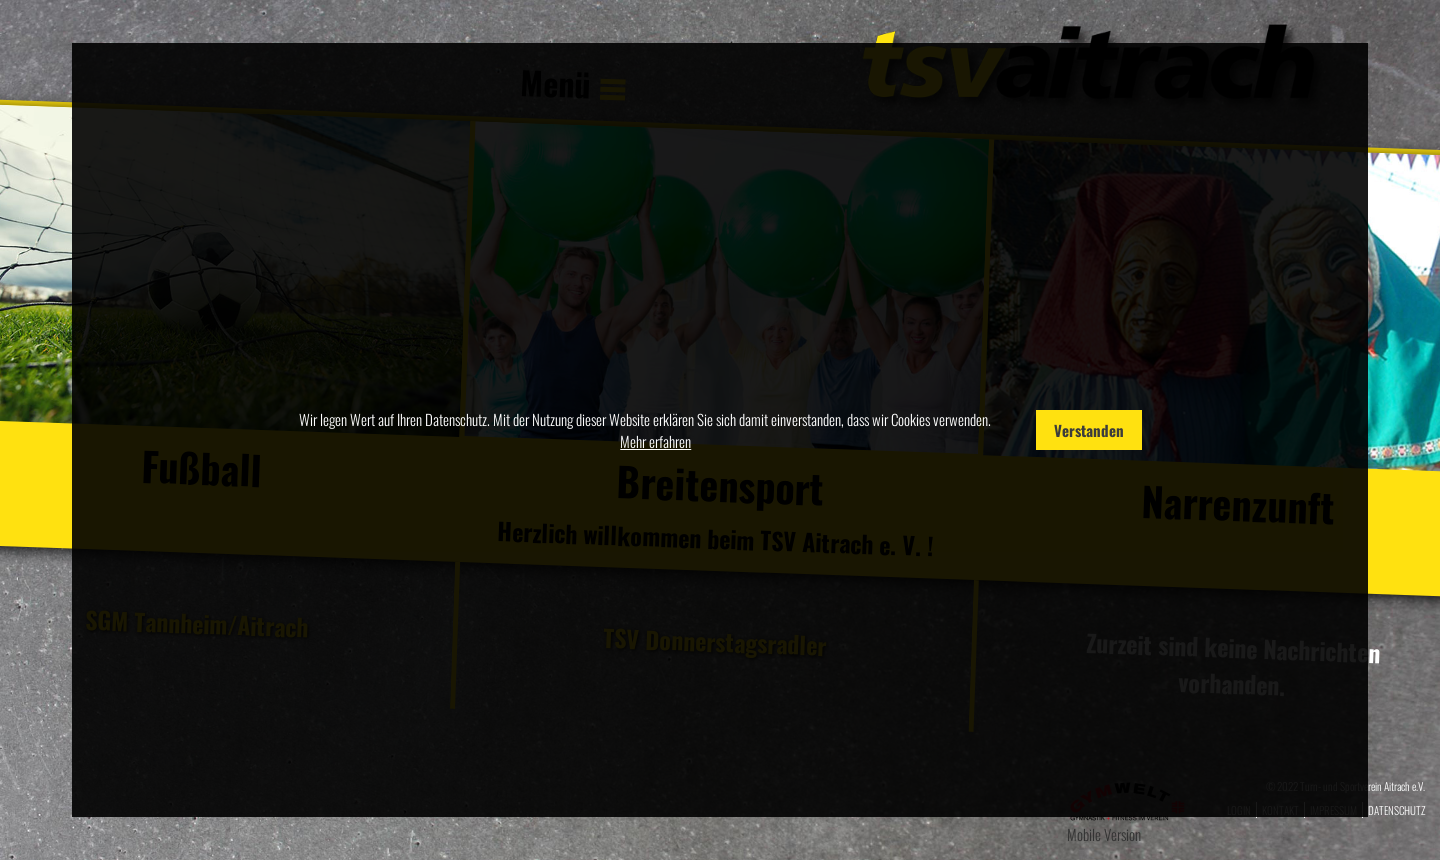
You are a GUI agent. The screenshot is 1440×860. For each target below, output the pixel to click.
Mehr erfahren (655, 441)
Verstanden (1089, 430)
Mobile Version (1104, 834)
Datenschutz (1396, 810)
